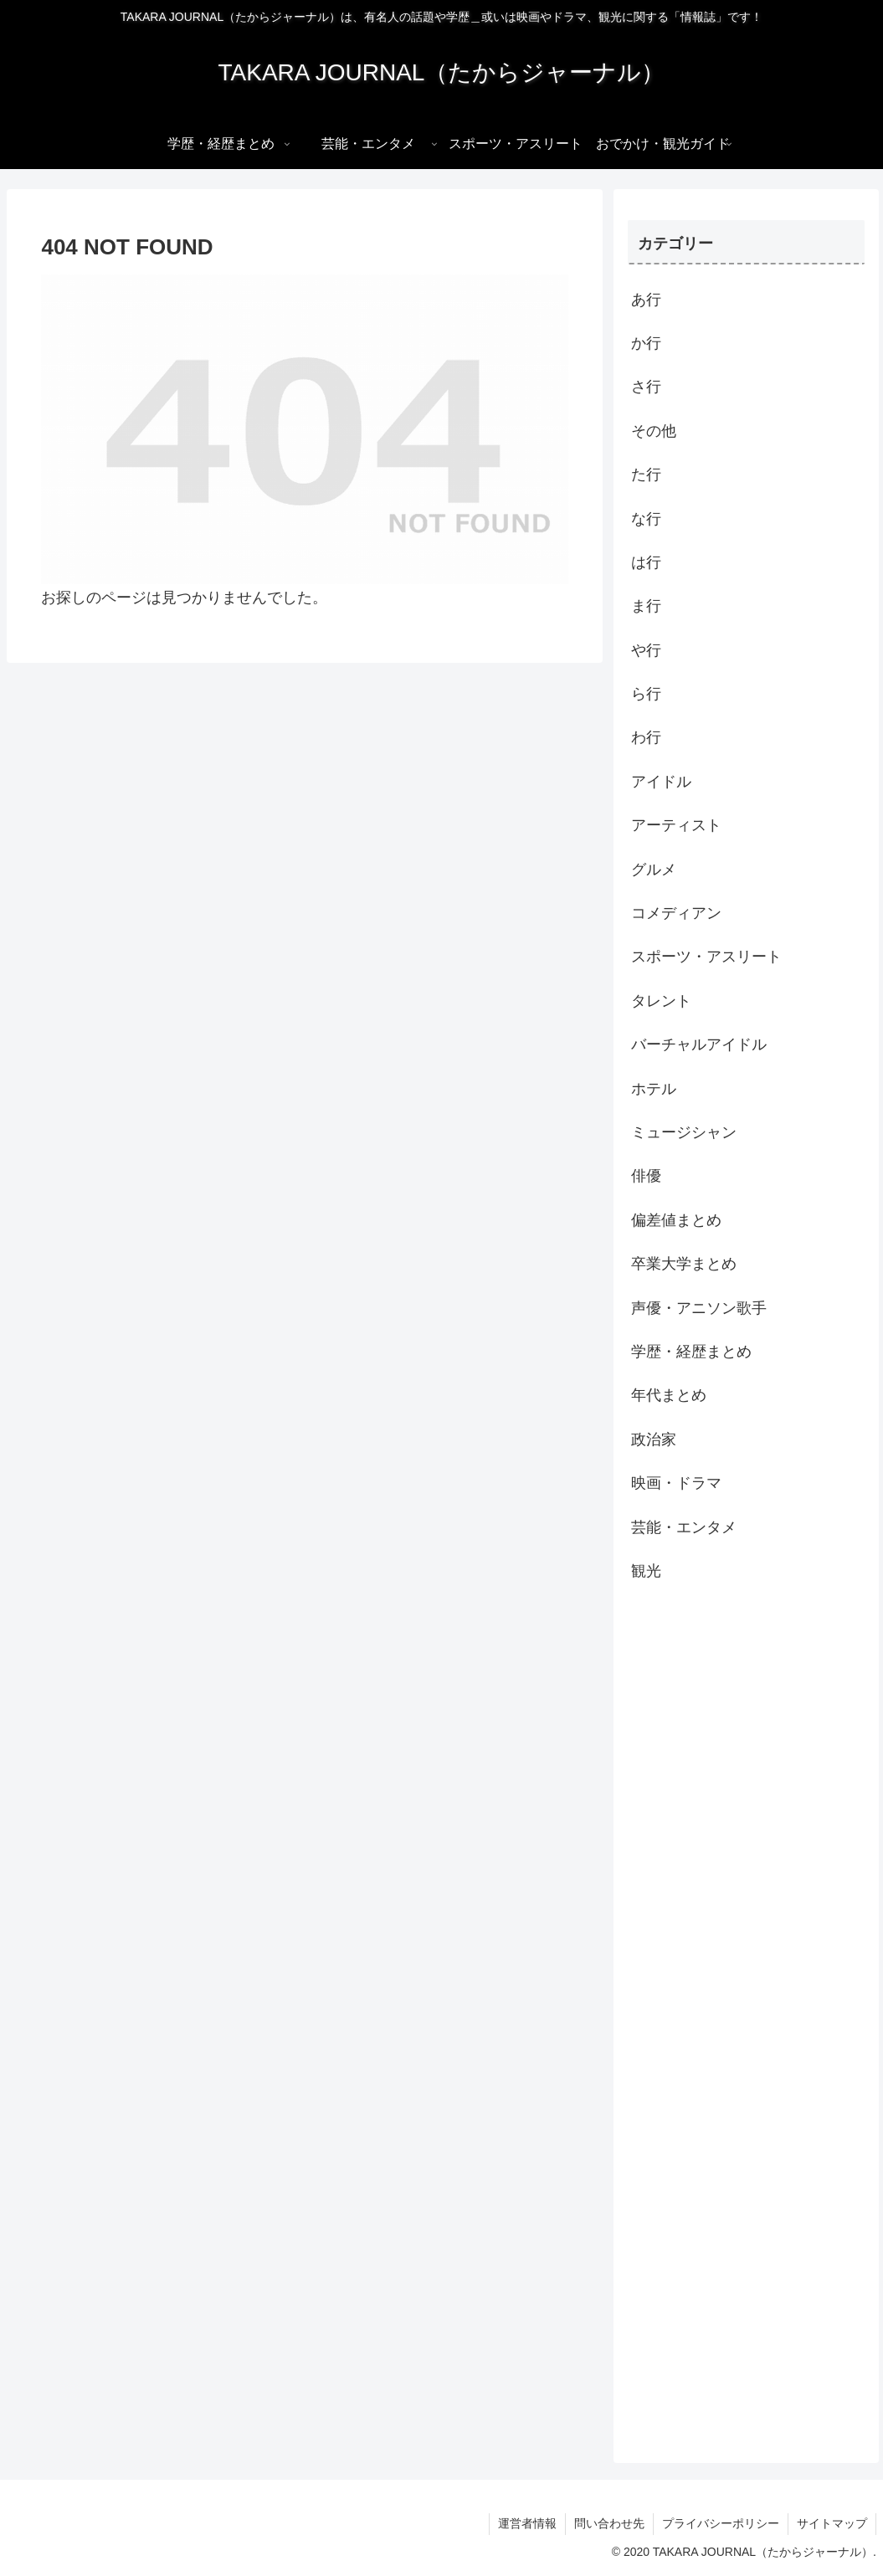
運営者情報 (527, 2523)
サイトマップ (832, 2523)
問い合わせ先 (609, 2523)
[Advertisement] (746, 2021)
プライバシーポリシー (720, 2523)
